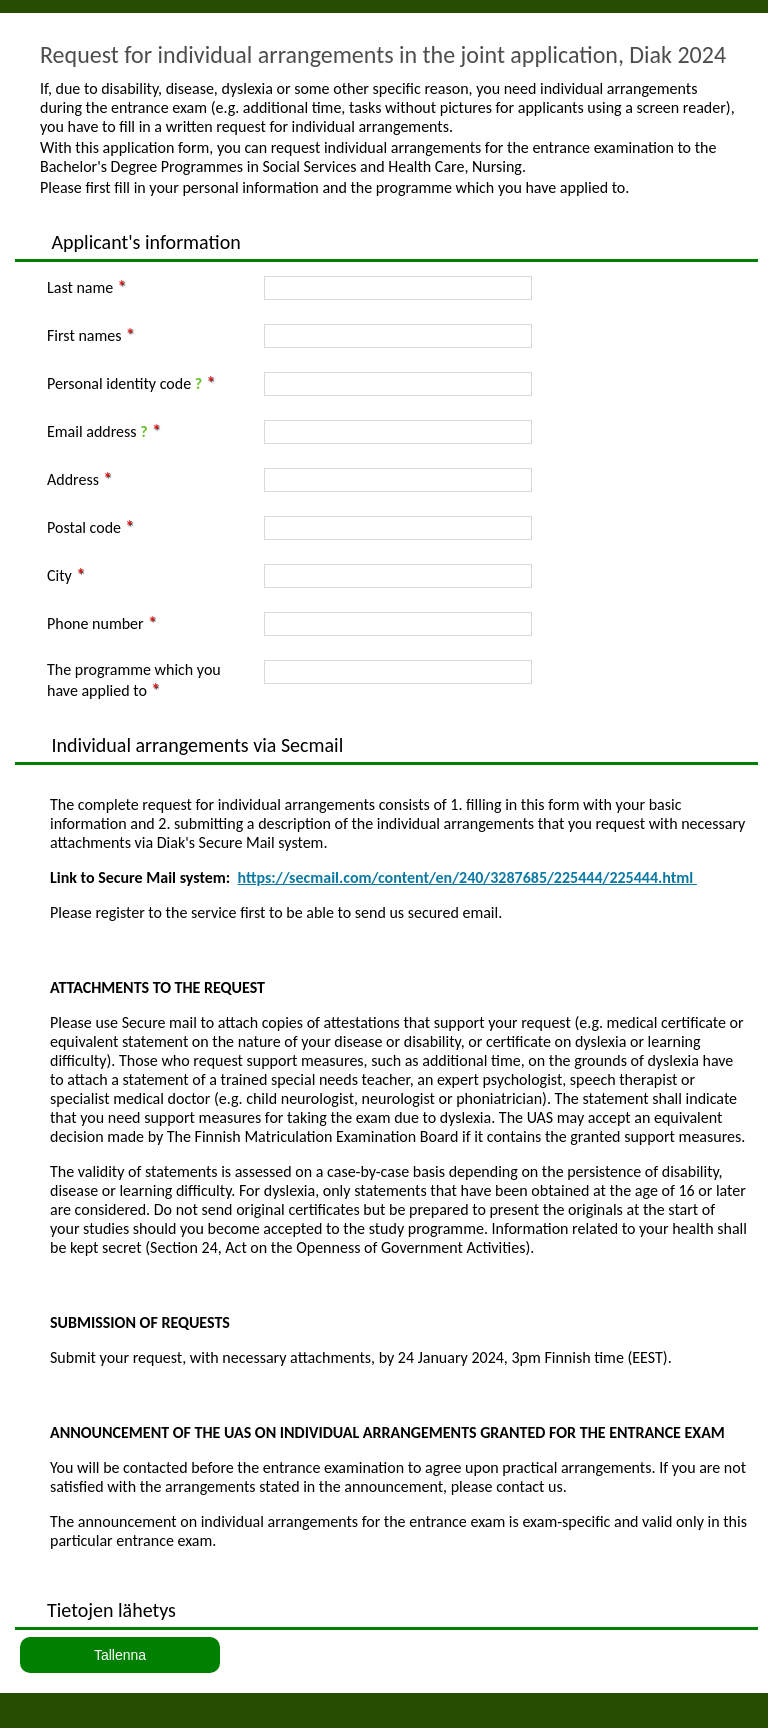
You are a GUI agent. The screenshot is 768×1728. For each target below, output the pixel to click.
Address (73, 479)
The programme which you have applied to (134, 680)
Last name (80, 287)
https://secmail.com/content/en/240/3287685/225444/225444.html (467, 877)
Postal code (84, 527)
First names (84, 335)
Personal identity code (124, 383)
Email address (97, 431)
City (59, 575)
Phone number (95, 623)
